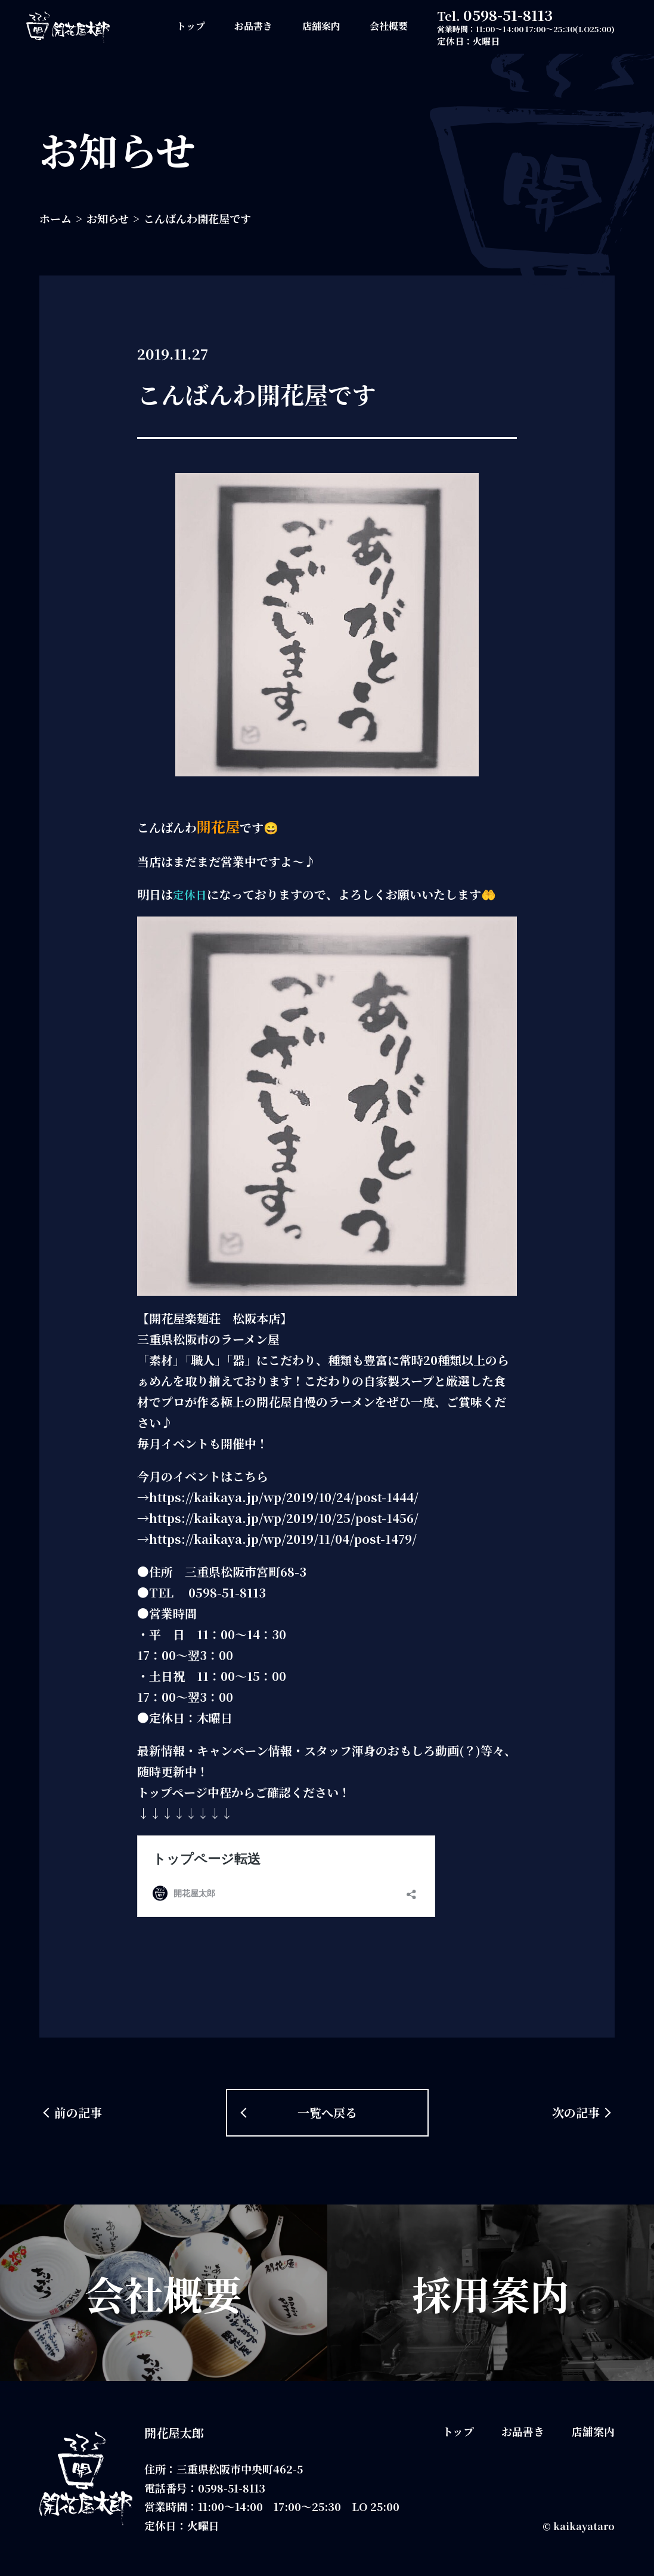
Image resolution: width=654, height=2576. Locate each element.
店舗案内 (321, 26)
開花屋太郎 (174, 2432)
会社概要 (389, 26)
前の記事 (78, 2112)
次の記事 (576, 2112)
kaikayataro (584, 2526)
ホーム (55, 218)
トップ (190, 26)
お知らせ (107, 218)
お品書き (253, 26)
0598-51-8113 (508, 14)
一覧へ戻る (327, 2112)
